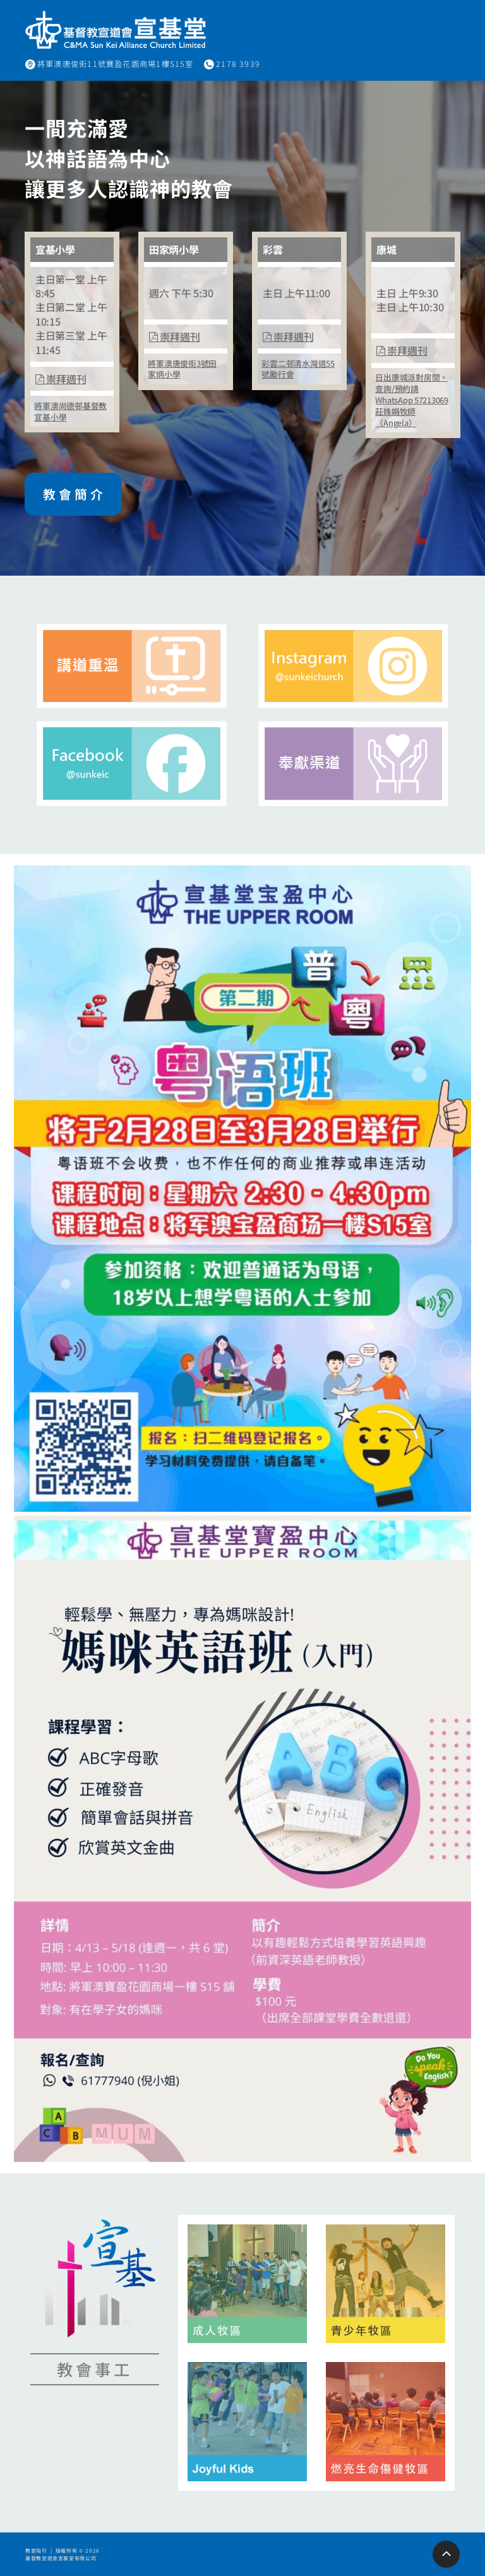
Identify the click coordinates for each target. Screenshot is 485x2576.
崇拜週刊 (60, 378)
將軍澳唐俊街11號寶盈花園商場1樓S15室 (115, 63)
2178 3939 (238, 63)
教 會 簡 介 (73, 494)
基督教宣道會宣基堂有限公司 (60, 2558)
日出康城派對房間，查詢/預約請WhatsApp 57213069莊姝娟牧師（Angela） (411, 400)
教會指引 (36, 2550)
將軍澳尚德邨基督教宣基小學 (70, 411)
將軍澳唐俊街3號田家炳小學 (182, 369)
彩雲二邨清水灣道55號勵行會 (297, 369)
